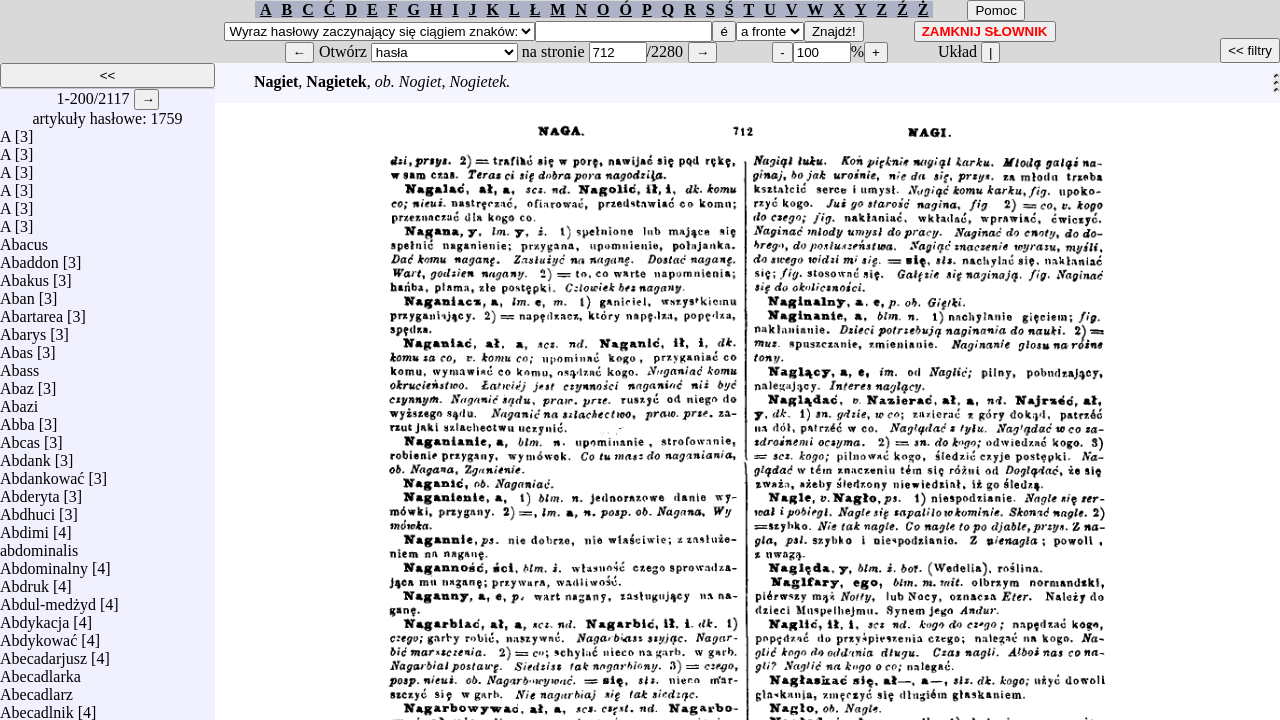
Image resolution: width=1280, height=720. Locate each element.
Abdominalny (44, 563)
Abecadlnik (37, 707)
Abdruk (24, 581)
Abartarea (31, 311)
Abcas (20, 437)
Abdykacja (34, 617)
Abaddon (29, 257)
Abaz (17, 383)
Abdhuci (27, 509)
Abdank (25, 455)
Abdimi (24, 527)
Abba (17, 419)
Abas (16, 347)
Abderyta (30, 491)
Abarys (23, 329)
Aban (17, 293)
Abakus (24, 275)
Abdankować (42, 473)
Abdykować (38, 635)
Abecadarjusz (43, 653)
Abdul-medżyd (48, 599)
